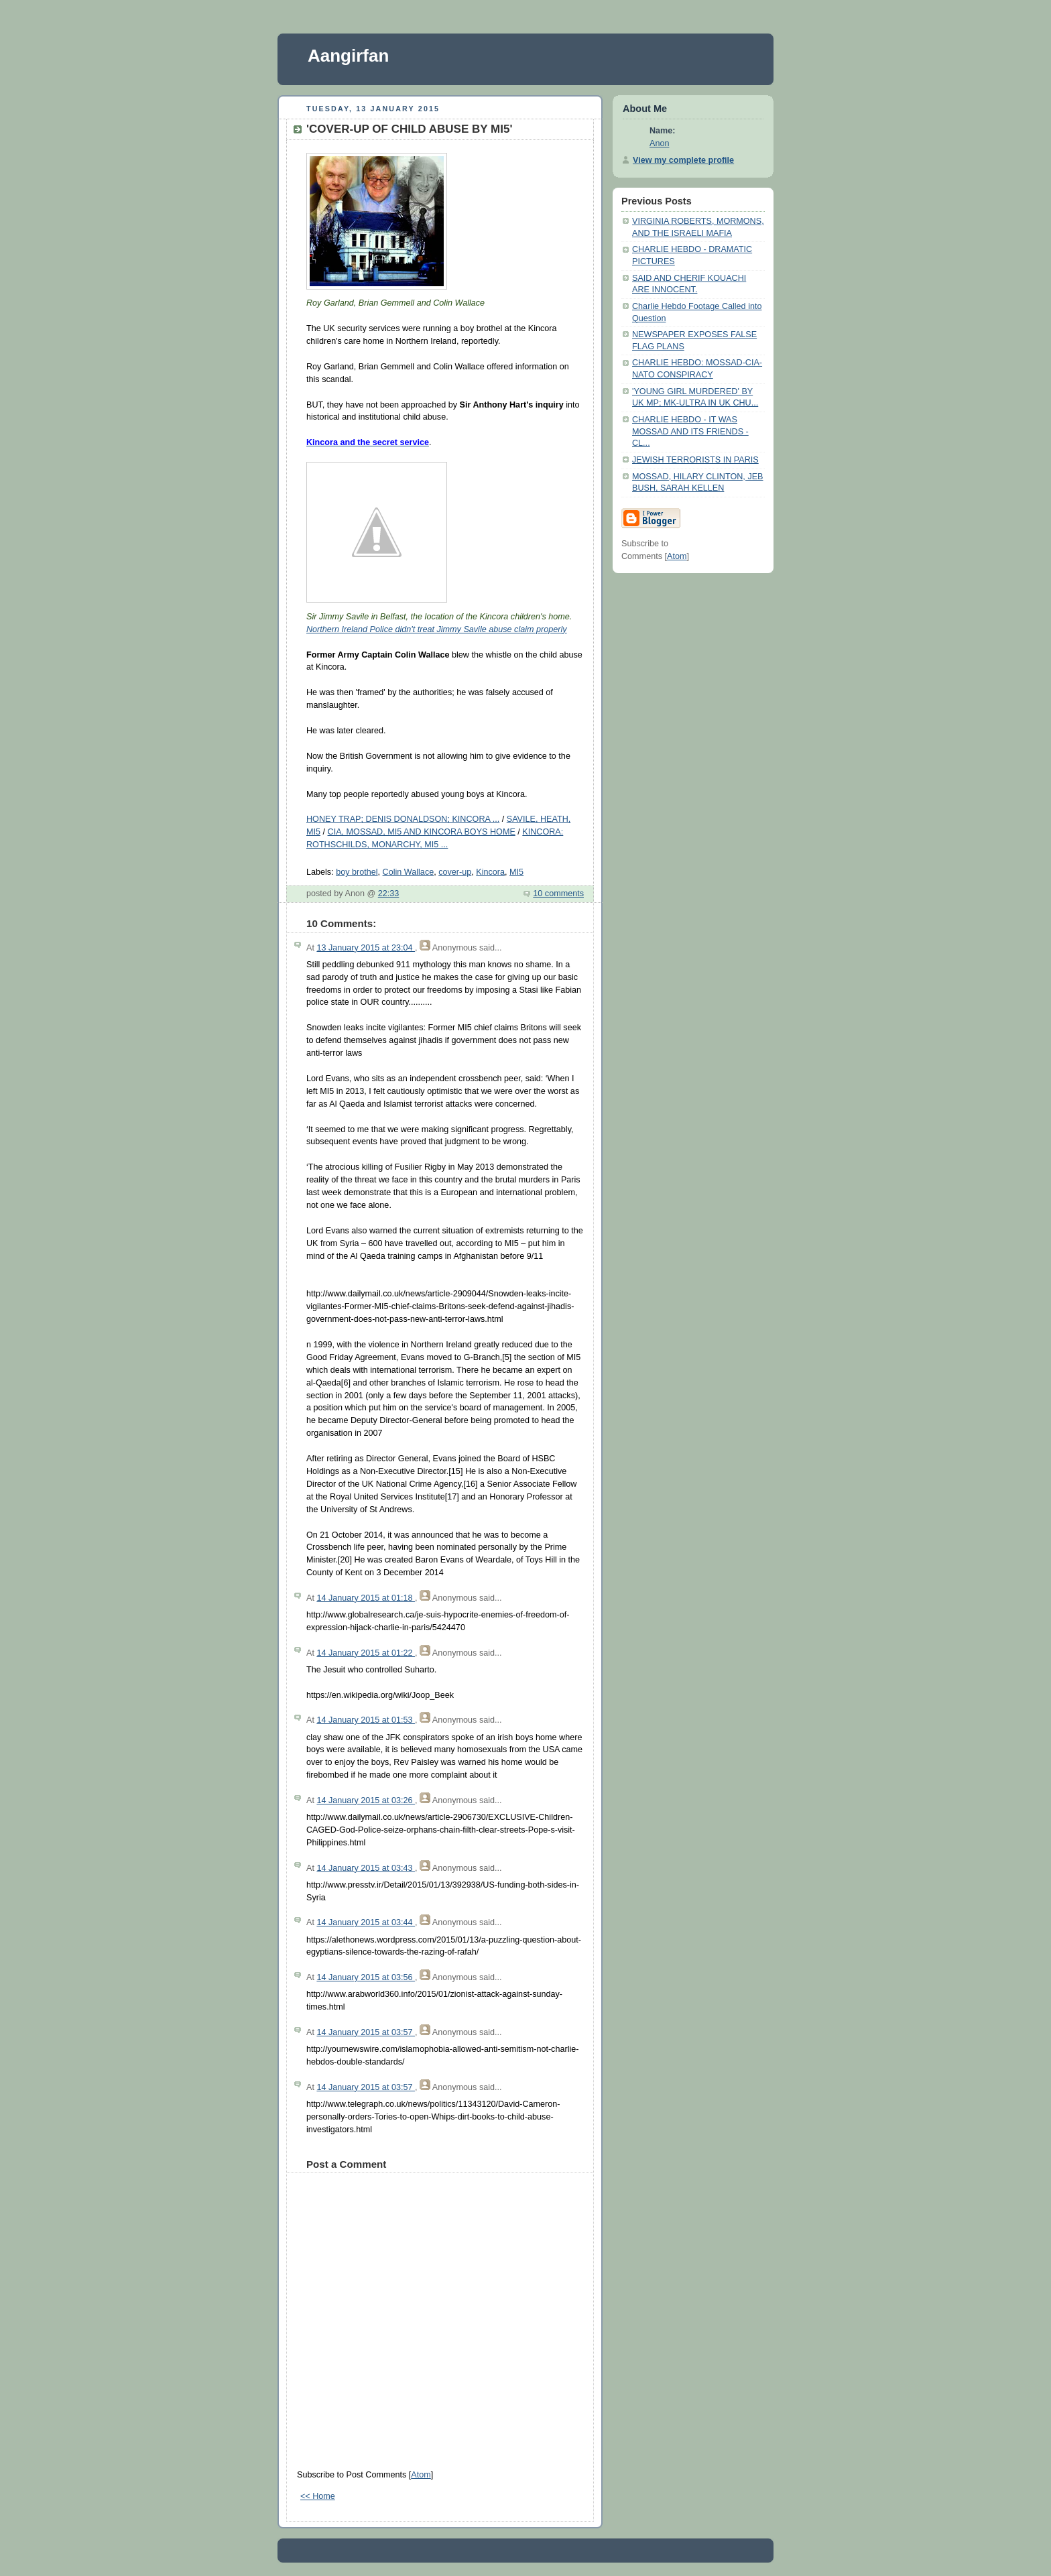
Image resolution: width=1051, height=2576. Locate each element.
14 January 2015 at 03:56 (365, 1977)
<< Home (317, 2496)
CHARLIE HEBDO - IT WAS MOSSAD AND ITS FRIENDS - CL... (690, 431)
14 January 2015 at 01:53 (365, 1720)
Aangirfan (348, 56)
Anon (659, 143)
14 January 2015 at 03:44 (365, 1922)
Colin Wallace (408, 872)
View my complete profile (683, 160)
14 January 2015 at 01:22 (365, 1653)
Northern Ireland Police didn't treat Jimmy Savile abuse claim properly (436, 629)
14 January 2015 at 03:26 (365, 1800)
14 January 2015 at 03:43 (365, 1868)
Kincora (490, 872)
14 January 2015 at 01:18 (365, 1598)
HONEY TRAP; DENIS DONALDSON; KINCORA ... (402, 819)
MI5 (516, 872)
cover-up (454, 872)
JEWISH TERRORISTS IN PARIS (695, 460)
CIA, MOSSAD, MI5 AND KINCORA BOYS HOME (421, 832)
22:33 (388, 893)
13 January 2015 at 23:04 (365, 948)
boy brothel (356, 872)
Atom (420, 2474)
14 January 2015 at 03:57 (365, 2032)
